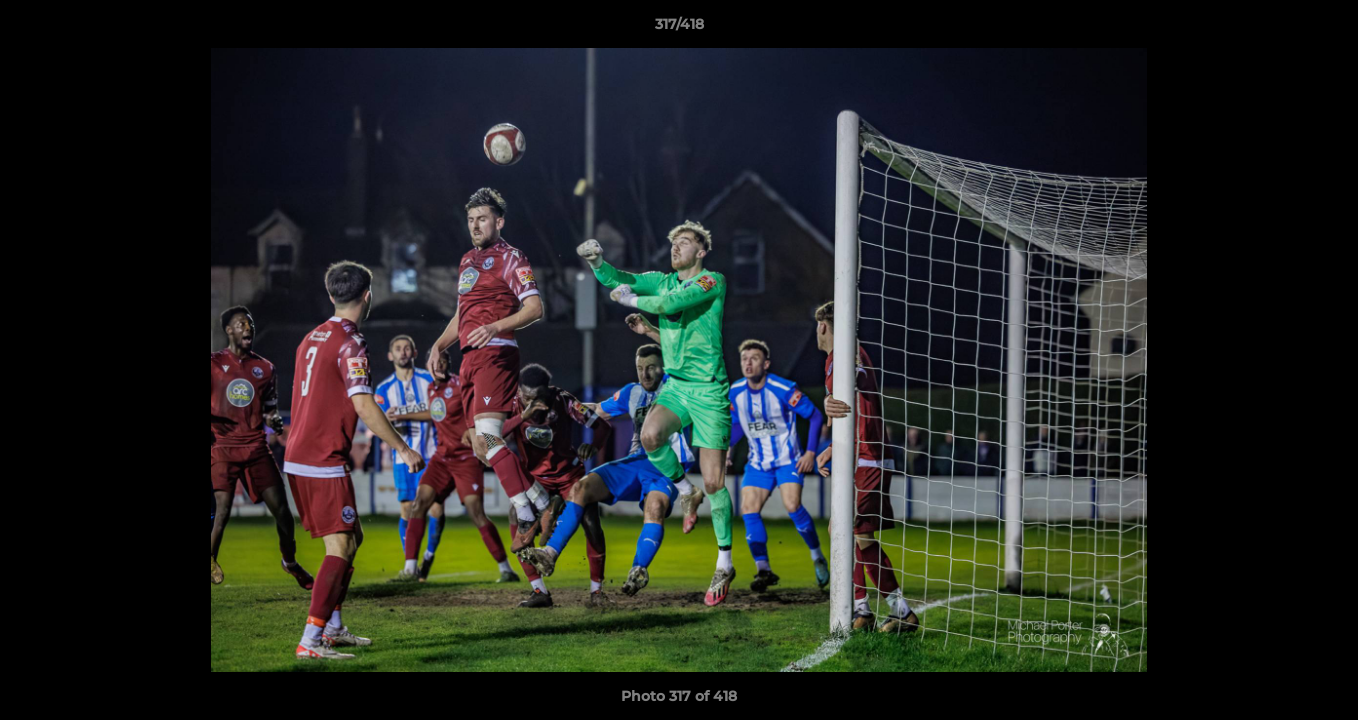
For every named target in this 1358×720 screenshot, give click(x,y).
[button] (1322, 29)
